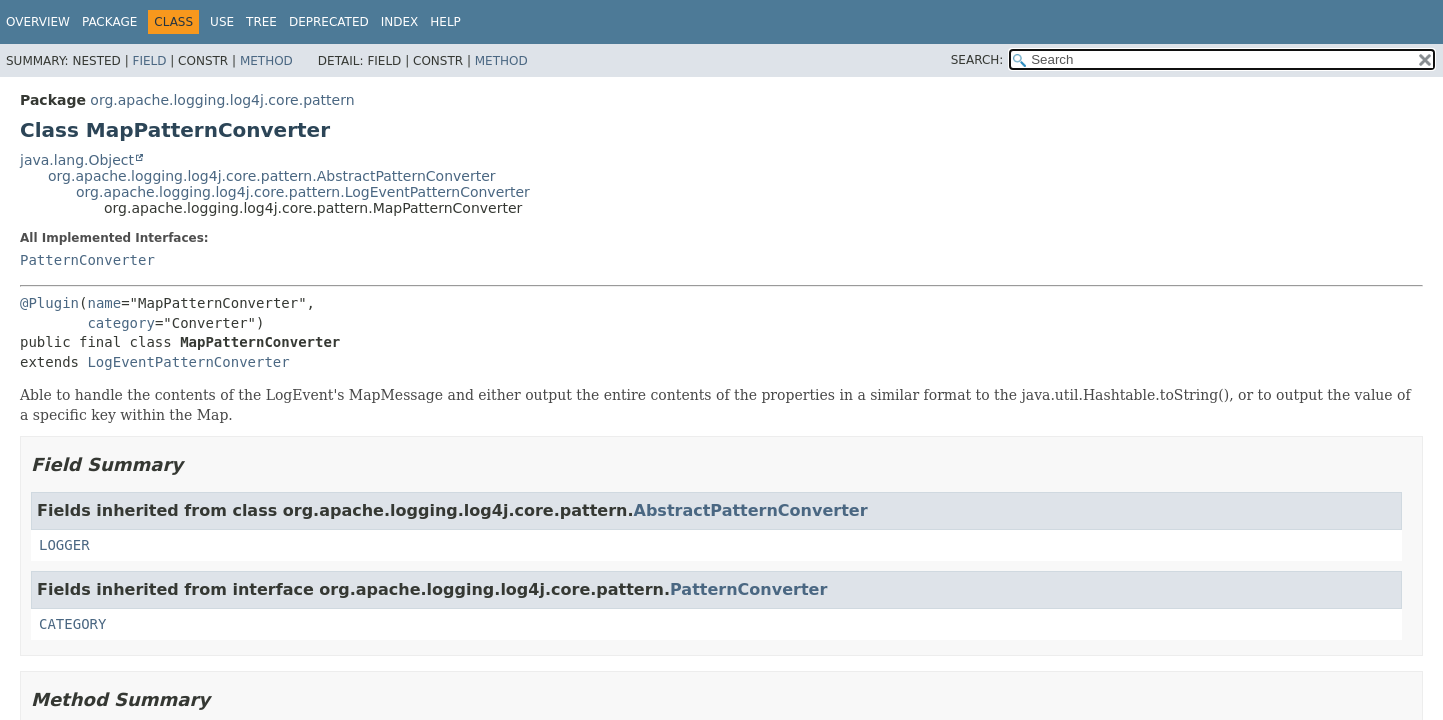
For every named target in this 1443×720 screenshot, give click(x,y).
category (120, 323)
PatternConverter (87, 260)
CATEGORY (72, 624)
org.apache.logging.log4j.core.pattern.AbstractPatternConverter (272, 176)
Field (149, 61)
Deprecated (329, 22)
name (104, 303)
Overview (38, 22)
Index (400, 22)
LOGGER (64, 545)
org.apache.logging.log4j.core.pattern (222, 100)
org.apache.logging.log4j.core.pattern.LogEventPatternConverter (303, 192)
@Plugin (49, 303)
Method (266, 61)
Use (222, 22)
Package (109, 22)
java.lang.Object (77, 160)
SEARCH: (977, 60)
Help (445, 22)
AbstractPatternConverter (751, 510)
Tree (261, 22)
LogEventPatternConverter (188, 362)
